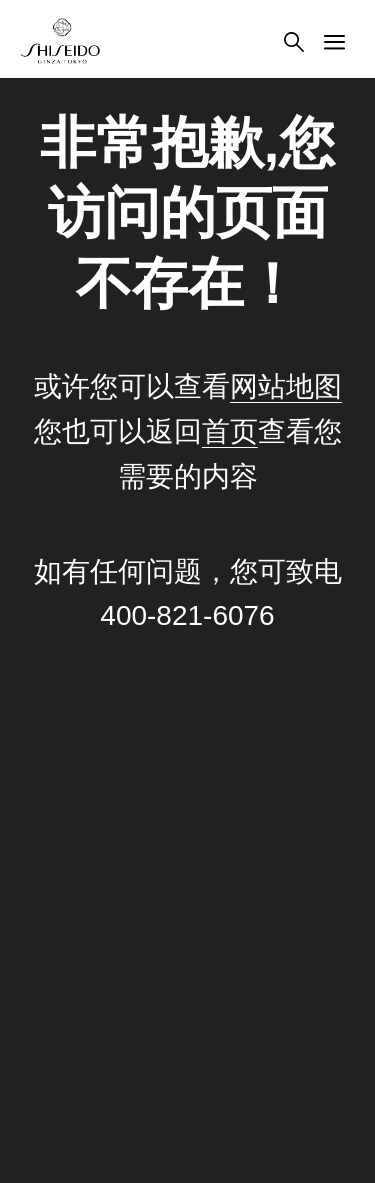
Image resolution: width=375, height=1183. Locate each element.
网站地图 (286, 386)
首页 (230, 431)
